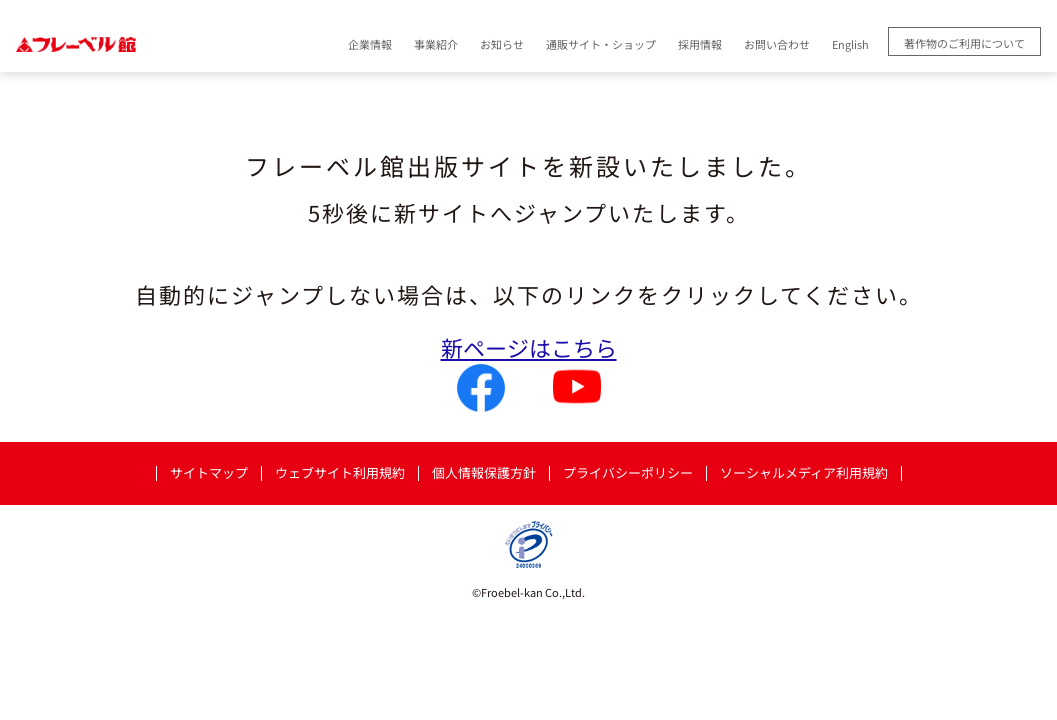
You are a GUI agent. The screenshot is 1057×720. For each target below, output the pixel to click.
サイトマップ (209, 473)
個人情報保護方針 (484, 473)
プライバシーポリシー (628, 473)
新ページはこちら (529, 347)
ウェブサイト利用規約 (340, 473)
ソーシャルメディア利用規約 (804, 473)
